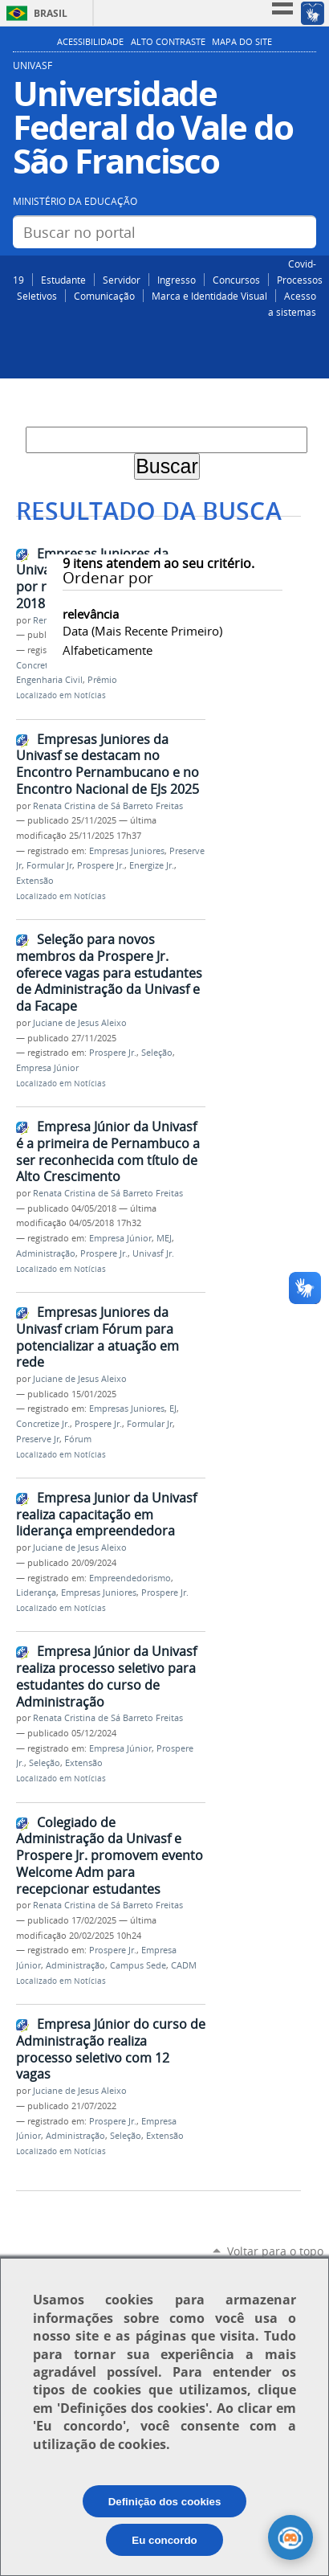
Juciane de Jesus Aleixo (80, 1022)
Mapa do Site (242, 41)
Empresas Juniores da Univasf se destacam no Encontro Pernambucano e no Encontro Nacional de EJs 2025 (107, 764)
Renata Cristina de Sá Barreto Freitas (108, 806)
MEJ (164, 1238)
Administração (45, 1253)
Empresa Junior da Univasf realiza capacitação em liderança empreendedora (106, 1514)
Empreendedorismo (130, 1578)
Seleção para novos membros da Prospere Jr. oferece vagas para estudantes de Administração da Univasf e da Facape (109, 972)
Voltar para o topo (275, 2251)
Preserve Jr (37, 1439)
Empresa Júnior (47, 1067)
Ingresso (176, 279)
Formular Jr (49, 865)
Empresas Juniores (126, 851)
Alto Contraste (168, 41)
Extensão (35, 880)
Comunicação (104, 295)
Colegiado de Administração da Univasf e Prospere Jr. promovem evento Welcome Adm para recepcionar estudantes (109, 1855)
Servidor (121, 279)
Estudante (63, 279)
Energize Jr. (151, 865)
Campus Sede (138, 1965)
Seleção (157, 1052)
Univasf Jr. (153, 1253)
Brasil (50, 13)
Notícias (90, 695)
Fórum (77, 1439)
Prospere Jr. (100, 865)
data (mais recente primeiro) (142, 631)
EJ (173, 1408)
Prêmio (102, 679)
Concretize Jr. (43, 665)
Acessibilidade (90, 41)
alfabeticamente (107, 650)
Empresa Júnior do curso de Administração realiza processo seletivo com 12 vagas (110, 2049)
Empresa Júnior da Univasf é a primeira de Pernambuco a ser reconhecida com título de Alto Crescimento (108, 1151)
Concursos (236, 279)
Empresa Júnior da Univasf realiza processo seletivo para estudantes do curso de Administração (106, 1676)
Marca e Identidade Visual (209, 295)
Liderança (36, 1592)
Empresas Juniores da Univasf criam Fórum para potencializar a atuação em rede (97, 1337)
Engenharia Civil (49, 679)
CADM (184, 1965)
